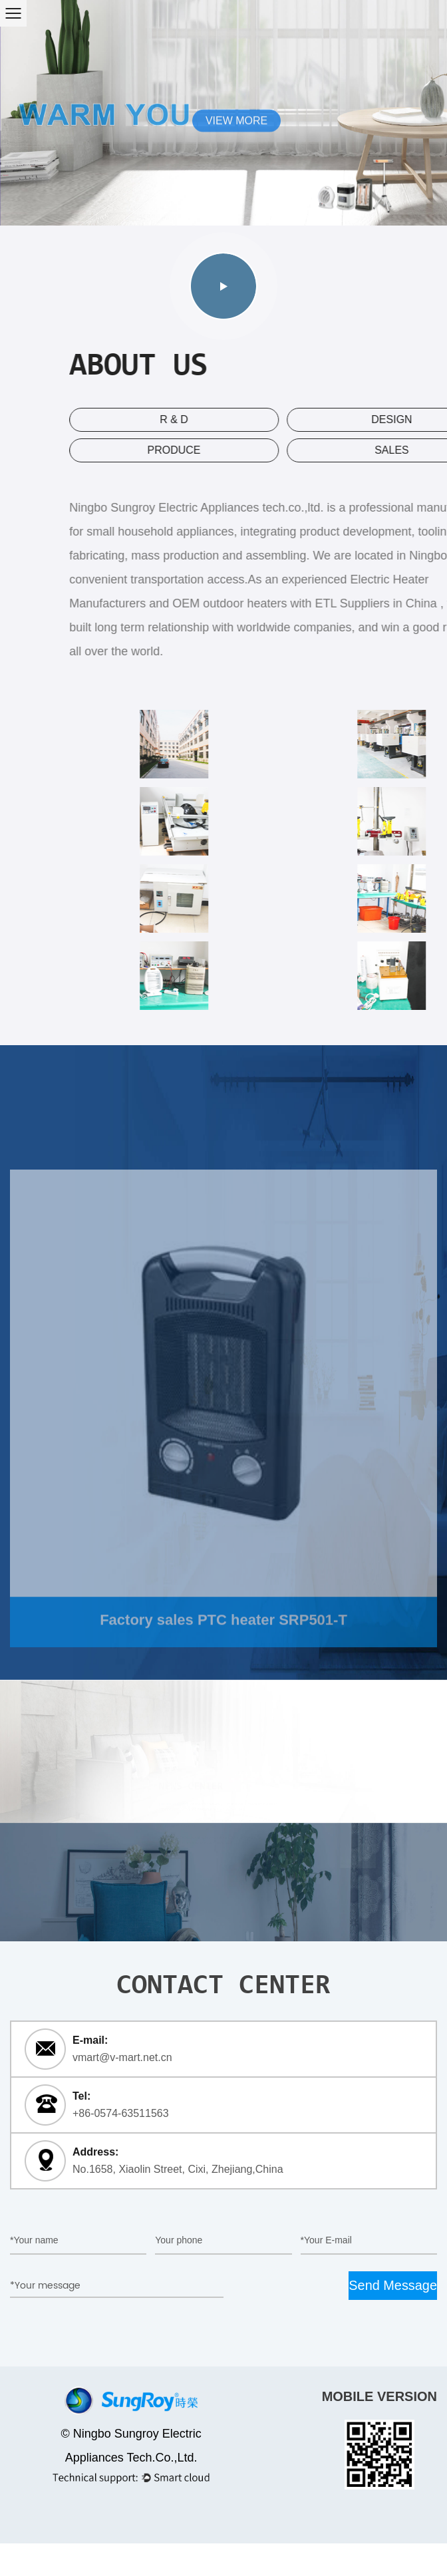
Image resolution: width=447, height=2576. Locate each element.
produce (279, 450)
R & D (279, 419)
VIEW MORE (236, 121)
